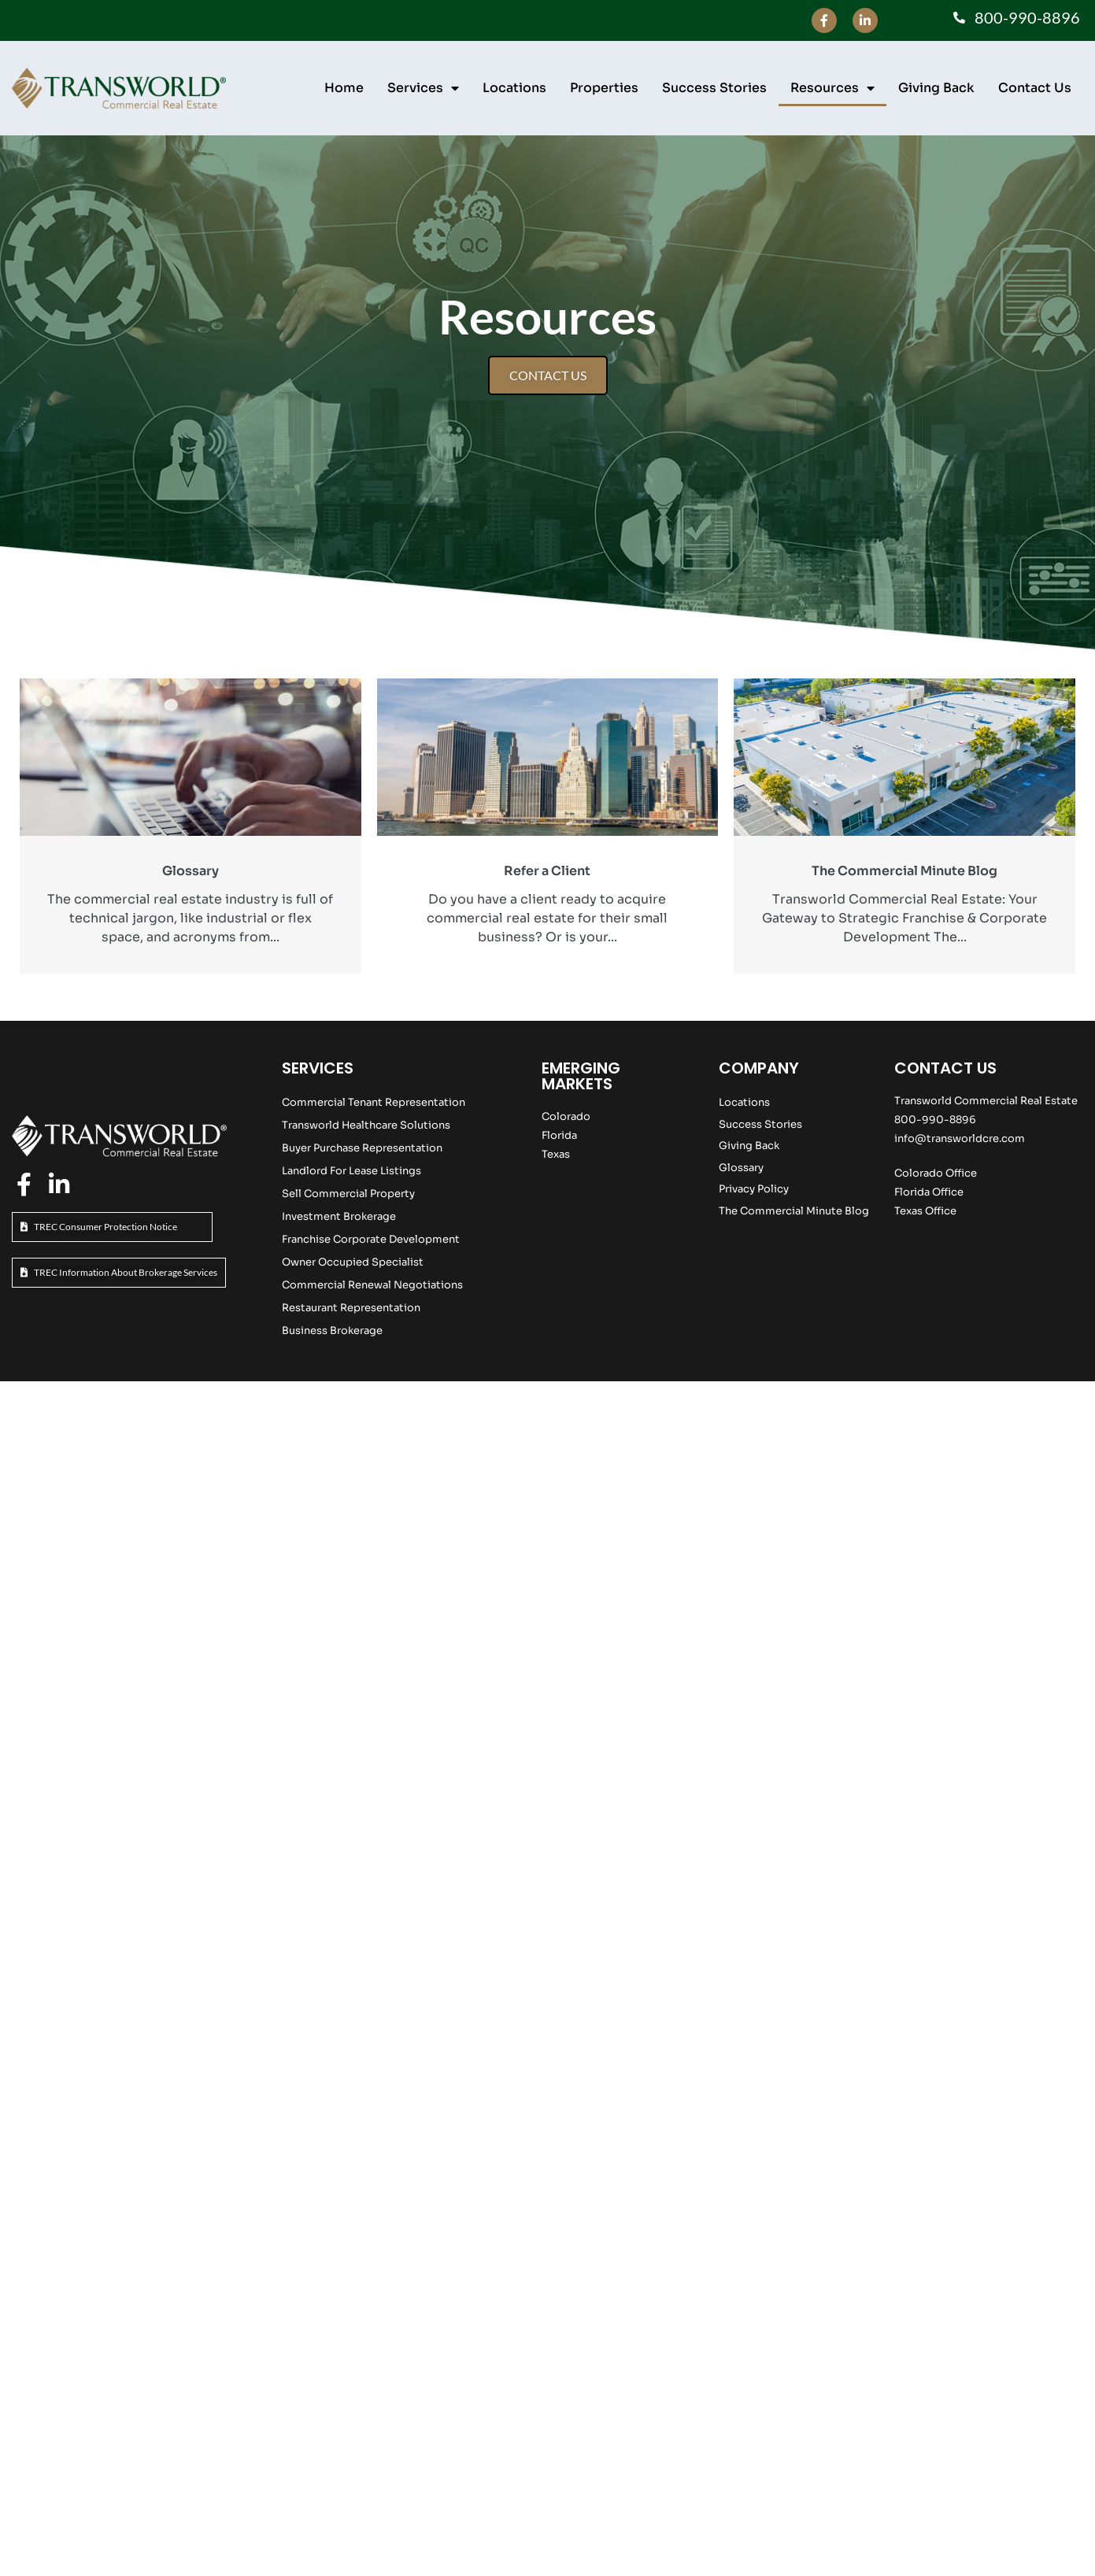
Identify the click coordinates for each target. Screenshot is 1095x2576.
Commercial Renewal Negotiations (372, 1285)
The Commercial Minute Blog (794, 1211)
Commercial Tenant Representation (373, 1102)
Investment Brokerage (339, 1216)
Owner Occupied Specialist (353, 1262)
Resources (832, 88)
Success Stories (714, 87)
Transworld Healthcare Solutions (366, 1125)
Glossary (741, 1167)
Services (423, 88)
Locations (514, 87)
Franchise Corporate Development (371, 1239)
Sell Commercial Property (348, 1193)
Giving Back (936, 87)
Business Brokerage (332, 1330)
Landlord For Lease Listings (351, 1170)
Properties (604, 87)
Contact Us (1034, 87)
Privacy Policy (754, 1189)
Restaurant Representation (351, 1307)
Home (344, 87)
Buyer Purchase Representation (362, 1148)
